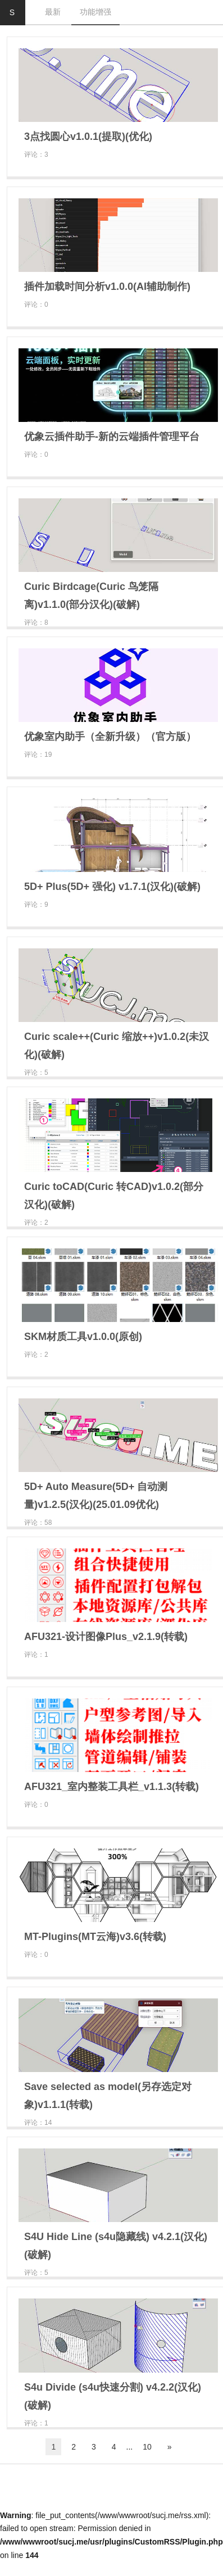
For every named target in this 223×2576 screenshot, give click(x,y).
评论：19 (38, 754)
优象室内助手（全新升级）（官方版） (110, 736)
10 (147, 2446)
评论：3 (36, 154)
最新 (53, 11)
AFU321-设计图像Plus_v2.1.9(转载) (106, 1636)
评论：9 (36, 904)
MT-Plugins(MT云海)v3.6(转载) (95, 1936)
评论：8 (36, 622)
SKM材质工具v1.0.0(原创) (83, 1336)
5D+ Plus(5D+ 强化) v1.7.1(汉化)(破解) (112, 886)
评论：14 (38, 2123)
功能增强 (95, 11)
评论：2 (36, 1222)
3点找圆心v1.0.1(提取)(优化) (88, 136)
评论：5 (36, 1072)
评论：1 (36, 1655)
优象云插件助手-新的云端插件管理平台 (111, 436)
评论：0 (36, 304)
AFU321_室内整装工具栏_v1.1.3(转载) (111, 1786)
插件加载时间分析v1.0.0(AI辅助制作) (107, 286)
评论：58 (38, 1522)
